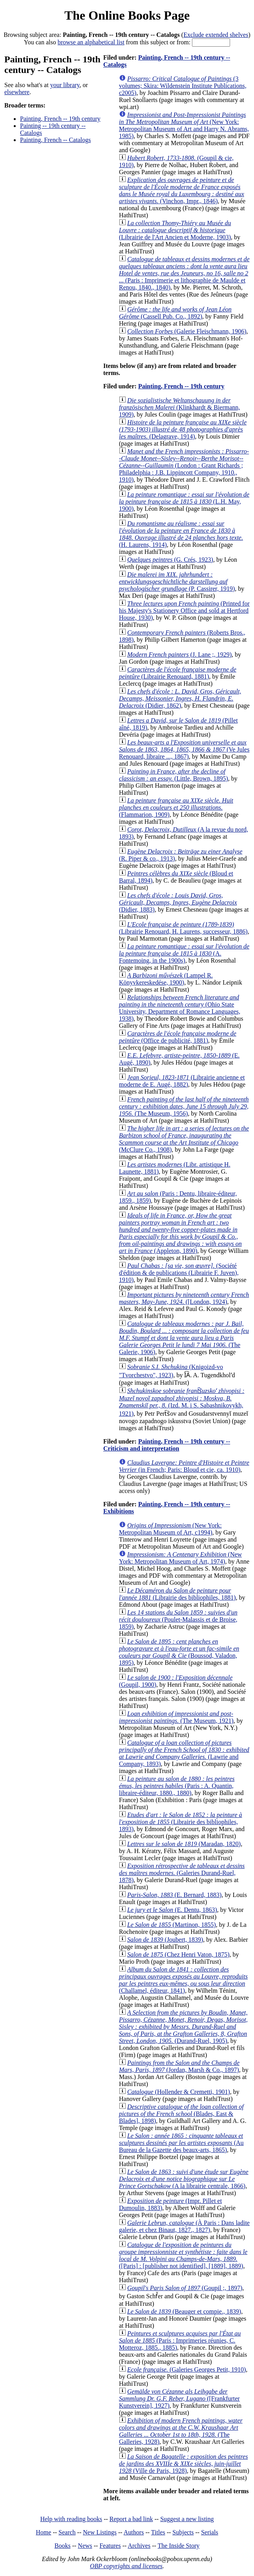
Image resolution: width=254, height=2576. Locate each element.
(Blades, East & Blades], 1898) (181, 2113)
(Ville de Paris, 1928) (183, 2463)
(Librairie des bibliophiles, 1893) (180, 1821)
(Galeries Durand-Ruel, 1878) (182, 1872)
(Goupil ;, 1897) (184, 2288)
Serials (209, 2532)
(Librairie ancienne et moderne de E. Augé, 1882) (182, 1081)
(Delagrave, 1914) (183, 429)
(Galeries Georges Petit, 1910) (186, 2369)
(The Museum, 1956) (184, 1106)
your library (65, 85)
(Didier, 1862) (180, 698)
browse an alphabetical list (91, 42)
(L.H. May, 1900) (184, 501)
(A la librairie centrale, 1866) (184, 2178)
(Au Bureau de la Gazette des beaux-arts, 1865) (181, 2142)
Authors (134, 2532)
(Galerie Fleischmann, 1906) (186, 331)
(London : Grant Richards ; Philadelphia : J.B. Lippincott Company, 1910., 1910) (184, 465)
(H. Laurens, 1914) (181, 534)
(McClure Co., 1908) (184, 1139)
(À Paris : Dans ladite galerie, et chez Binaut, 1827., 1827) (184, 2226)
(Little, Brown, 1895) (173, 775)
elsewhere (16, 92)
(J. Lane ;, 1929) (179, 654)
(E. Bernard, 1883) (174, 1894)
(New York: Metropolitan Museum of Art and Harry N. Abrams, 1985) (184, 125)
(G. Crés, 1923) (170, 559)
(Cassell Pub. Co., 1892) (175, 313)
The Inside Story (179, 2545)
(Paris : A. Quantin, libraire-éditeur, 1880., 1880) (176, 1785)
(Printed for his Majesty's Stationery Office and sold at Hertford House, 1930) (184, 610)
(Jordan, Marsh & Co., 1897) (179, 2066)
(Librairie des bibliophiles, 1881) (177, 1594)
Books (63, 2545)
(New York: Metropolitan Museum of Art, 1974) (180, 1558)
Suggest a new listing (187, 2519)
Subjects (183, 2532)
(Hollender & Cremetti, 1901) (178, 2091)
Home (43, 2532)
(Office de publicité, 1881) (177, 1037)
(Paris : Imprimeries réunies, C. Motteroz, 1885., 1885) (180, 2340)
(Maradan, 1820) (184, 1844)
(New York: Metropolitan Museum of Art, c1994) (170, 1529)
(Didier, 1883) (178, 902)
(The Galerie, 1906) (184, 1337)
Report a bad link (131, 2519)
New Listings (100, 2532)
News (85, 2545)
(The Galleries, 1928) (181, 2431)
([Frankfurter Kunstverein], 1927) (179, 2398)
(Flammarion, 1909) (176, 807)
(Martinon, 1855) (171, 1924)
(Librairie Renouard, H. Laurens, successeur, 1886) (183, 928)
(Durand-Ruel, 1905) (183, 2026)
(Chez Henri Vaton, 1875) (178, 1954)
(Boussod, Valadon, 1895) (179, 1652)
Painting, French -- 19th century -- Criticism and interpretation (166, 1445)
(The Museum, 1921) (176, 1717)
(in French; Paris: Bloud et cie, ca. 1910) (184, 1466)
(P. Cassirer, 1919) (177, 581)
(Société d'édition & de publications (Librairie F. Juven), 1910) (179, 1272)
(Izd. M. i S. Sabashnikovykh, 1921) (182, 1402)
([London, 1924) (184, 1298)
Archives (139, 2545)
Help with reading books (71, 2519)
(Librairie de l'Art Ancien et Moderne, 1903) (175, 230)
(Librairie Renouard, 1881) (177, 673)
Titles (158, 2532)
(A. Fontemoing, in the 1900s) (184, 953)
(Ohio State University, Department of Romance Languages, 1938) (179, 1008)
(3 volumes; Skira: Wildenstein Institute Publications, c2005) (183, 85)
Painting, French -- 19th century (60, 118)
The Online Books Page (127, 15)
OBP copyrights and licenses (126, 2566)
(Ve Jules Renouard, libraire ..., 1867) (184, 749)
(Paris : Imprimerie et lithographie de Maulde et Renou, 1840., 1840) (184, 273)
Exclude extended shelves (215, 34)
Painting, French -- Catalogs (55, 140)
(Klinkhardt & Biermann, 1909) (179, 407)
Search (67, 2532)
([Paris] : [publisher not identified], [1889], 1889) (183, 2255)
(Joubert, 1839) (165, 1939)
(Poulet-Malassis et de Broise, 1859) (178, 1619)
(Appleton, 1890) (180, 1233)
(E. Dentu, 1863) (172, 1909)
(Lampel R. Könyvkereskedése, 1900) (166, 979)
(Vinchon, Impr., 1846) (181, 190)
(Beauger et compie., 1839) (184, 2311)
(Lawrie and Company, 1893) (184, 1753)
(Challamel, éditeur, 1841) (183, 1980)
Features (110, 2545)
